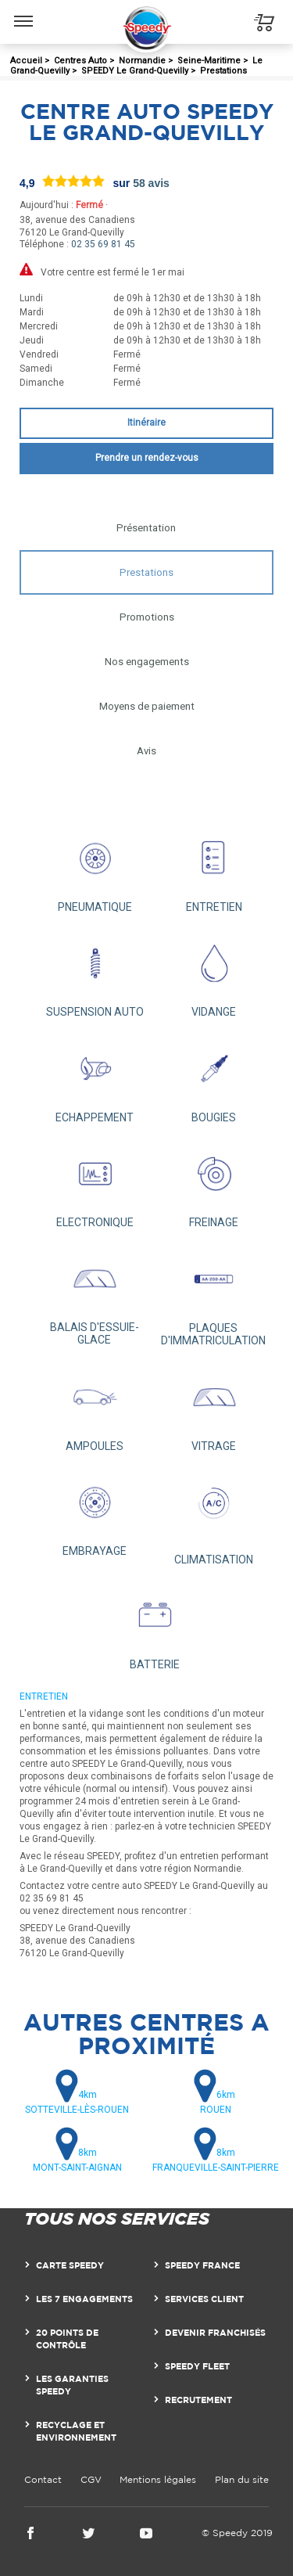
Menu (24, 13)
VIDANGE (214, 973)
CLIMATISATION (214, 1517)
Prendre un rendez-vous (146, 457)
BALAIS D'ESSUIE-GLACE (95, 1295)
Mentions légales (158, 2479)
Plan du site (242, 2479)
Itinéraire (146, 422)
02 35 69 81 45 (103, 244)
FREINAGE (214, 1184)
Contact (43, 2479)
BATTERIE (154, 1626)
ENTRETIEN (214, 868)
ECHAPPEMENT (95, 1078)
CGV (91, 2479)
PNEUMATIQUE (95, 868)
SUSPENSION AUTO (95, 973)
